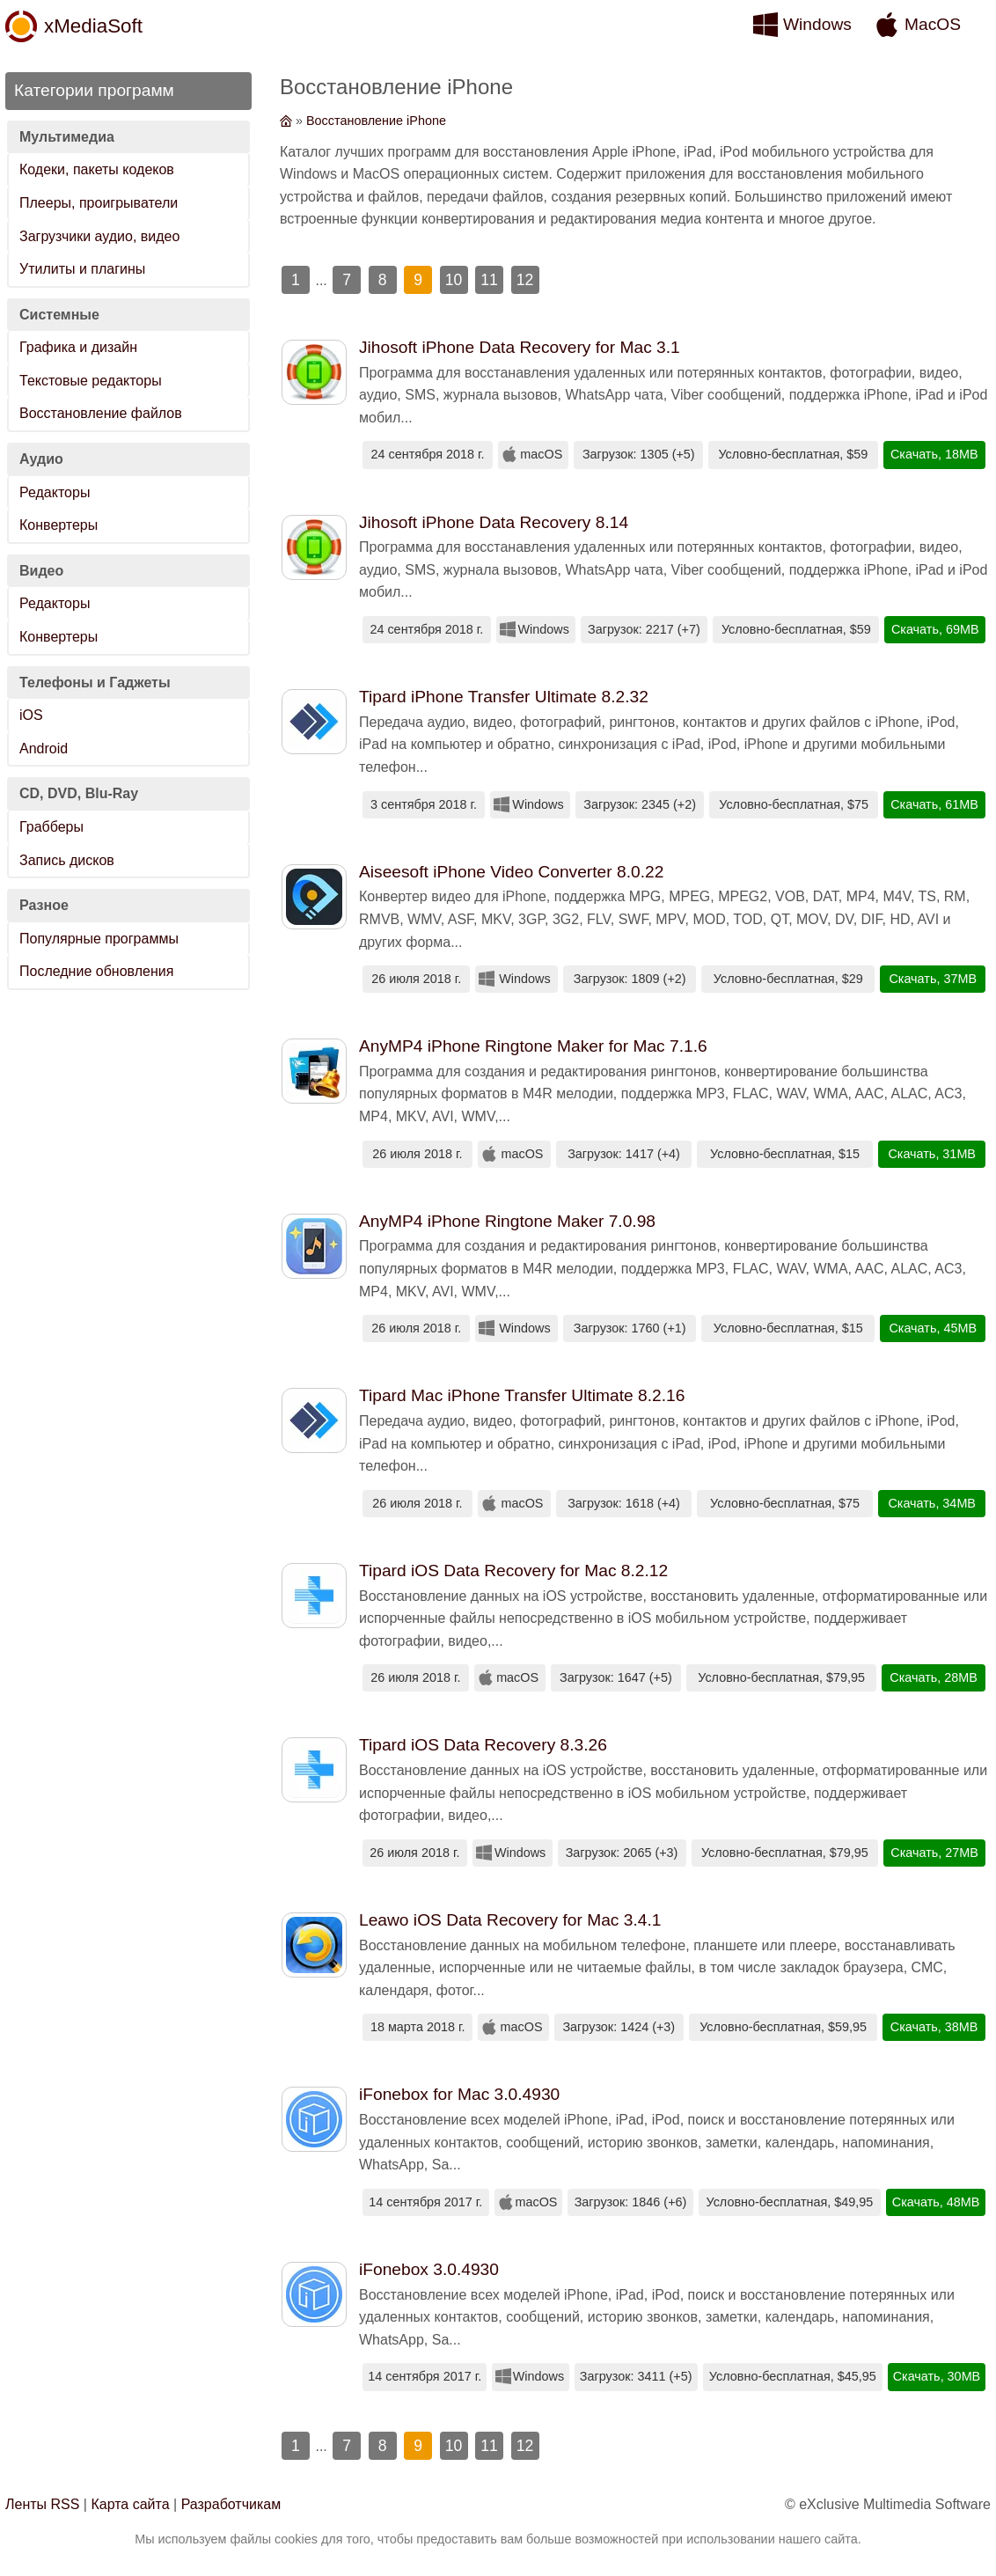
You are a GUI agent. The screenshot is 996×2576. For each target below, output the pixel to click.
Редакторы (54, 492)
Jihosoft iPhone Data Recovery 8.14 (493, 522)
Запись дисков (66, 860)
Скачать (914, 454)
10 (454, 280)
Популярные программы (99, 938)
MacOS (932, 24)
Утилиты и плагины (82, 268)
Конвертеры (58, 524)
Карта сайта (130, 2504)
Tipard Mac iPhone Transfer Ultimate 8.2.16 (522, 1395)
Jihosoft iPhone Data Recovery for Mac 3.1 (519, 347)
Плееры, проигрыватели (98, 202)
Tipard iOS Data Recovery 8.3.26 (483, 1745)
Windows (817, 24)
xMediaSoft (93, 26)
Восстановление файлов (100, 413)
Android (43, 748)
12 (525, 280)
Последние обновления (96, 971)
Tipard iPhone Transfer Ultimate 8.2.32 (503, 696)
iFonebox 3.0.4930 (429, 2269)
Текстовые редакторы (90, 380)
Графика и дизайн (78, 347)
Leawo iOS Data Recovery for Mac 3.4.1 (510, 1920)
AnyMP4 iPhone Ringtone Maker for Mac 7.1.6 (533, 1046)
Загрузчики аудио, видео (99, 236)
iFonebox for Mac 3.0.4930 (459, 2094)
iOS (31, 715)
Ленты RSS (42, 2504)
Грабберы (51, 826)
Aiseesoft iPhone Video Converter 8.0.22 (511, 871)
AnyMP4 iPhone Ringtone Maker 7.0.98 (507, 1221)
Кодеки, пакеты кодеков (96, 169)
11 (489, 280)
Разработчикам (231, 2504)
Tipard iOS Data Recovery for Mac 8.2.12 (513, 1570)
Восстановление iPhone (376, 121)
